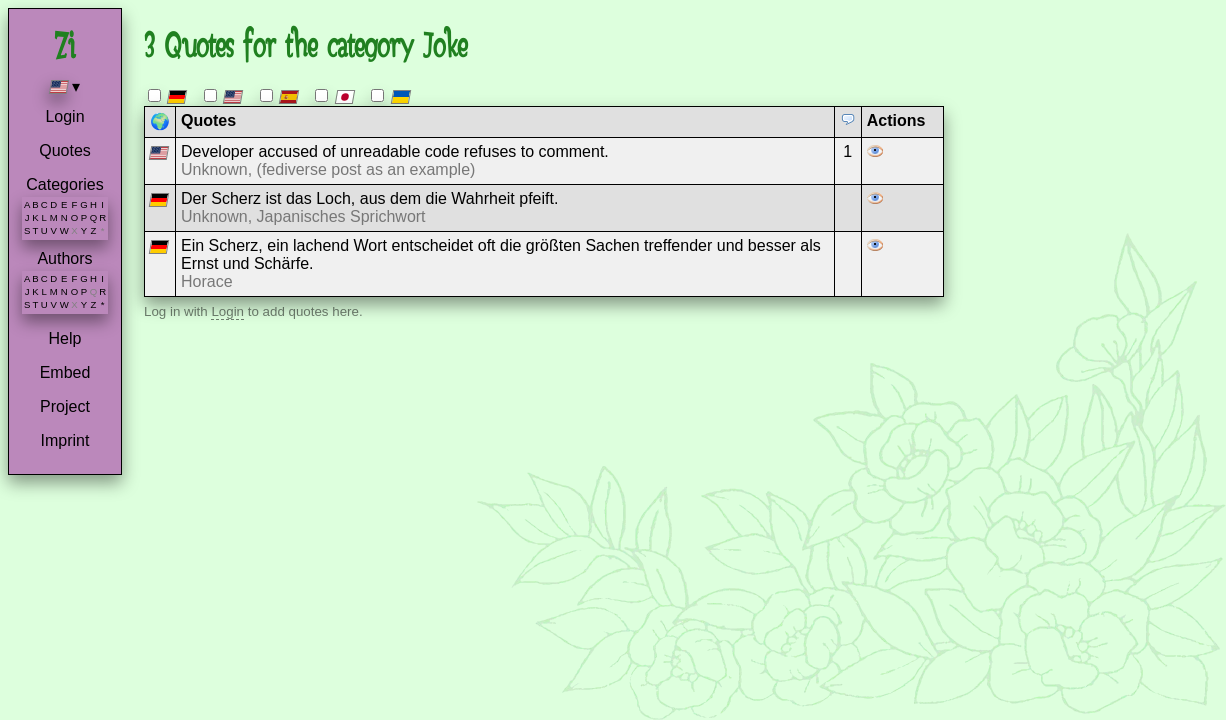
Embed (65, 372)
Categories (64, 184)
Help (65, 338)
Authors (64, 258)
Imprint (65, 440)
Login (64, 116)
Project (65, 406)
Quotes (65, 150)
